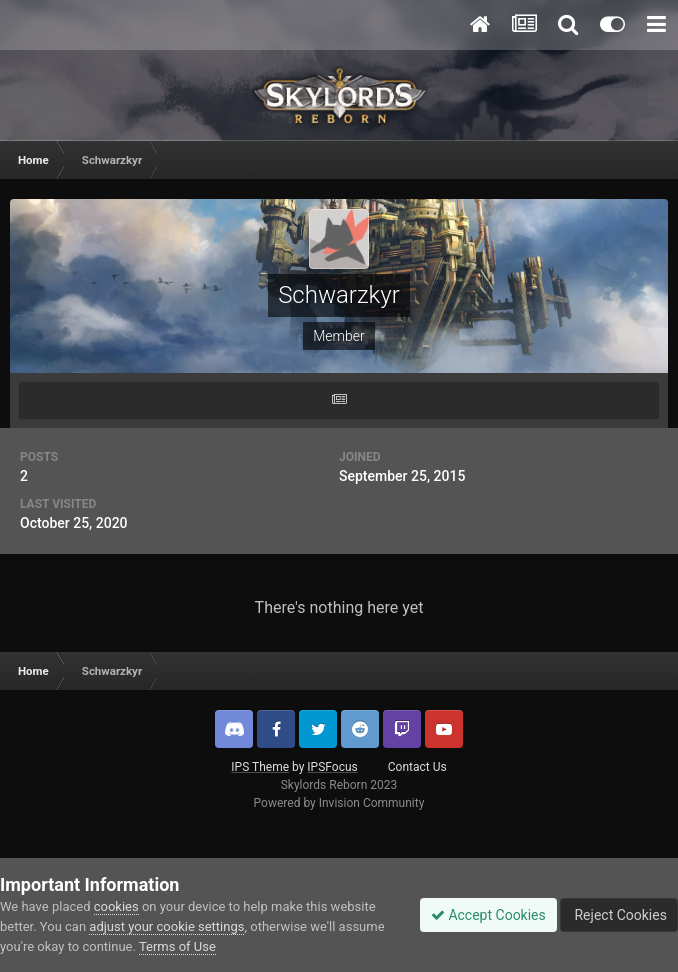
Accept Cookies (488, 915)
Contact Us (417, 767)
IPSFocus (332, 767)
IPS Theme (260, 767)
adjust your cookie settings (166, 926)
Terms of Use (177, 946)
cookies (116, 906)
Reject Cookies (619, 915)
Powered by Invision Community (339, 803)
